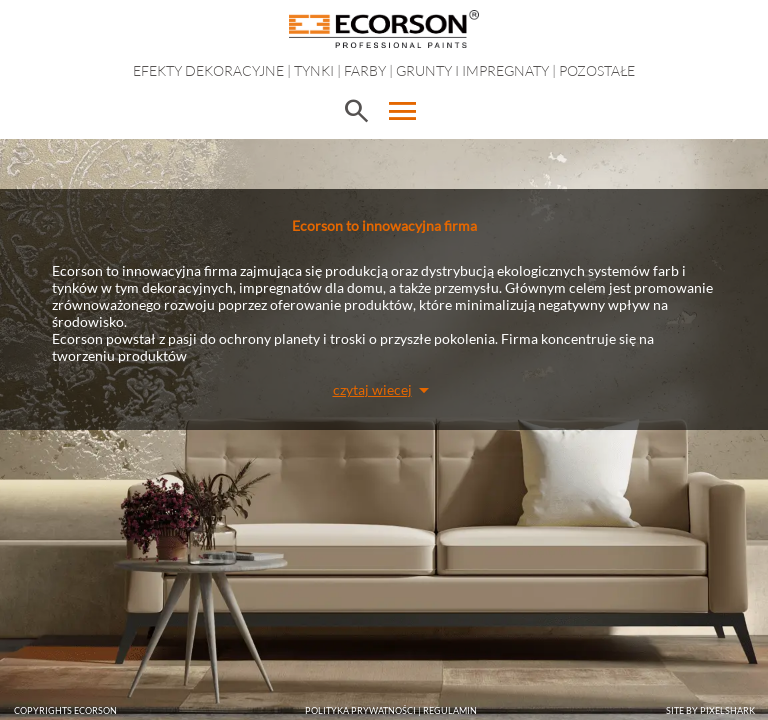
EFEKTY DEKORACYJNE (208, 70)
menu (403, 111)
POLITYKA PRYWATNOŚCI (360, 710)
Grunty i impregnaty (472, 70)
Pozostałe (597, 70)
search (356, 111)
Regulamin (450, 710)
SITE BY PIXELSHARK (710, 710)
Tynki (314, 70)
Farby (365, 70)
